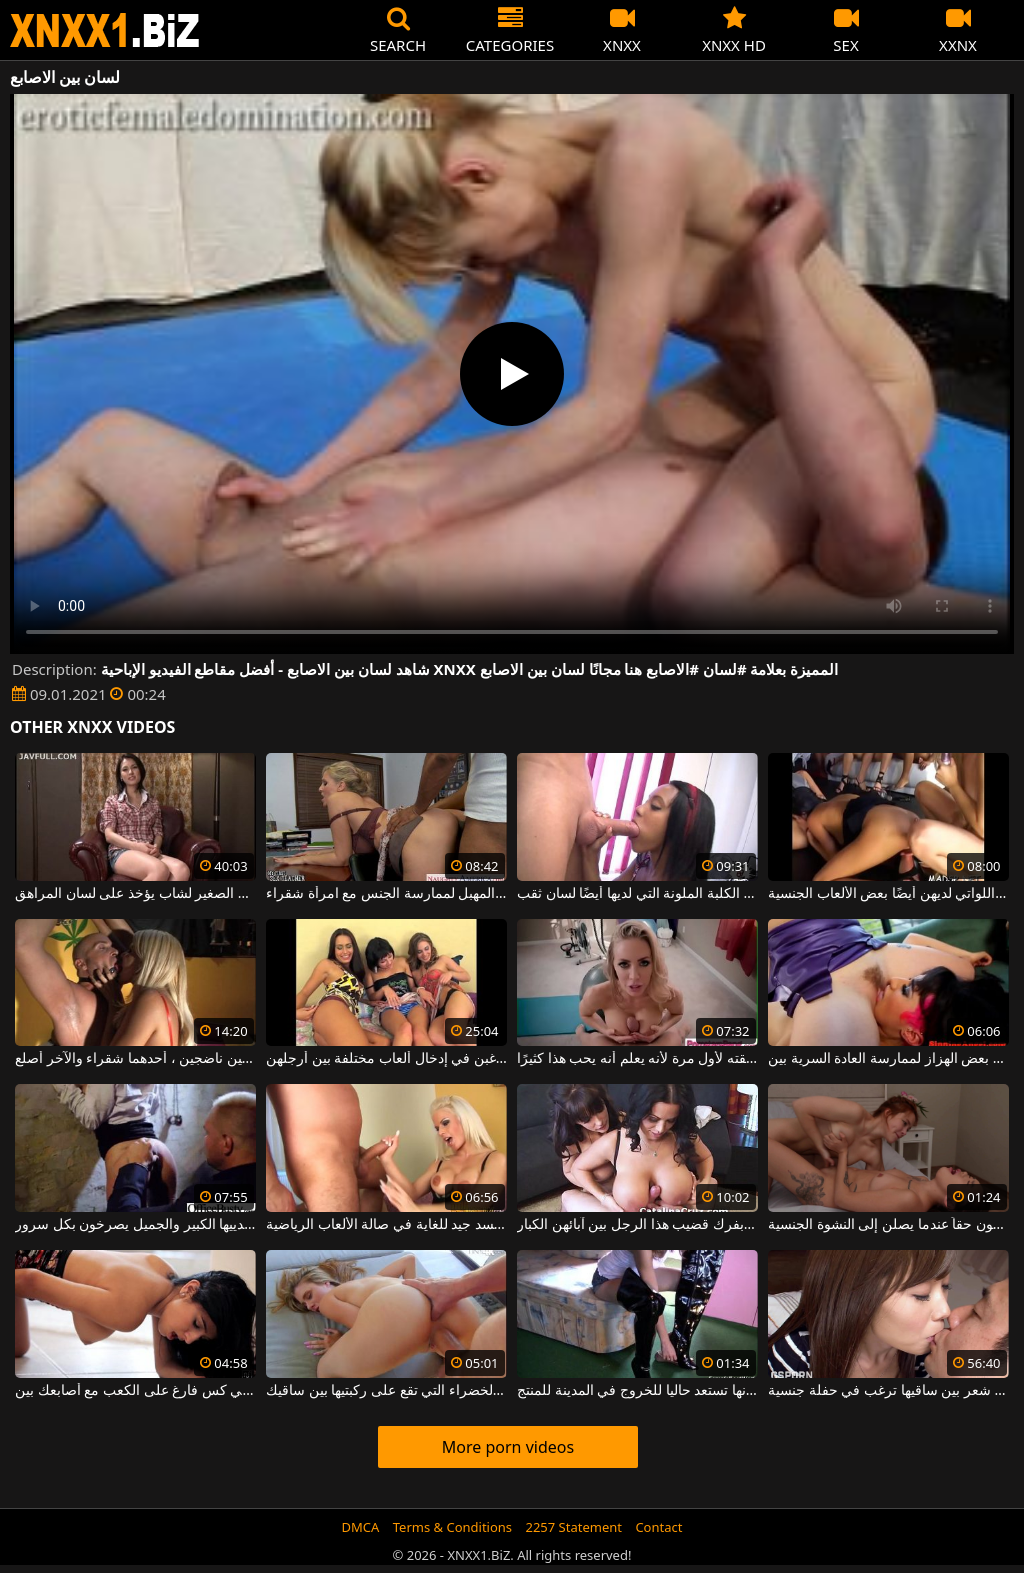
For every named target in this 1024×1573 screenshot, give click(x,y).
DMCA (361, 1527)
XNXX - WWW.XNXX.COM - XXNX (105, 30)
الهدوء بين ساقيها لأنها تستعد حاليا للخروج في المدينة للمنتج (637, 1391)
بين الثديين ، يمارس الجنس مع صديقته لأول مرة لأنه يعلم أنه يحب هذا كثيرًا (637, 1059)
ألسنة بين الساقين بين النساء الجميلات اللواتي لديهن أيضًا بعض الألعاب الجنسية (888, 894)
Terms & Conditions (452, 1527)
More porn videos (508, 1447)
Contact (658, 1527)
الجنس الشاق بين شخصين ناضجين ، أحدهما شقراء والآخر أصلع (135, 1059)
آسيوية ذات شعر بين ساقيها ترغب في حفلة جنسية (888, 1391)
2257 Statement (573, 1527)
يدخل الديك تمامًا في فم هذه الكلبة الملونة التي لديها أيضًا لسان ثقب (637, 894)
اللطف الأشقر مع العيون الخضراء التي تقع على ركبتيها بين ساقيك (386, 1391)
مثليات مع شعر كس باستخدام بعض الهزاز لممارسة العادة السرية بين (888, 1059)
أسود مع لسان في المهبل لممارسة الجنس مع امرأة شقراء (386, 894)
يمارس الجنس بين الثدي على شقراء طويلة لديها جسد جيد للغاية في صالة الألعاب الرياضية (386, 1225)
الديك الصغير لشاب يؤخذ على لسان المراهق (135, 894)
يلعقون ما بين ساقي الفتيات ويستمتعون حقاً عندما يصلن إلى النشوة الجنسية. (888, 1225)
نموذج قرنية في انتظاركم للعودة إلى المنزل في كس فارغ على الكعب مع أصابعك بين (135, 1391)
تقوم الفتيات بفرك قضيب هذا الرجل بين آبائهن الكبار (637, 1225)
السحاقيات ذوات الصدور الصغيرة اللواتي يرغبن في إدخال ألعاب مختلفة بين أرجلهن (386, 1059)
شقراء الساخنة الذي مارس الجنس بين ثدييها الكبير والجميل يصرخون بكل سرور (135, 1225)
